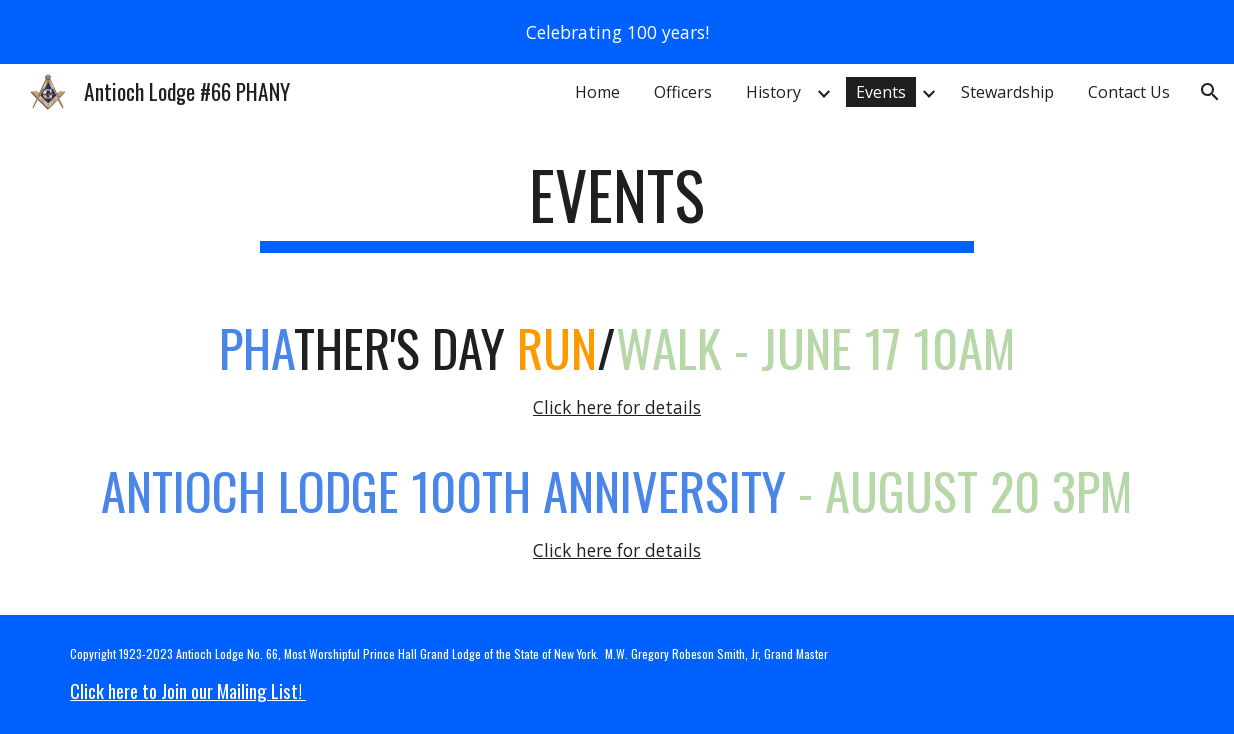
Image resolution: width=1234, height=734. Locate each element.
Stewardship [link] (1007, 92)
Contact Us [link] (1129, 92)
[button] (1210, 92)
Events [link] (881, 92)
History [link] (773, 92)
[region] (617, 32)
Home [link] (597, 92)
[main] (617, 204)
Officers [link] (683, 92)
